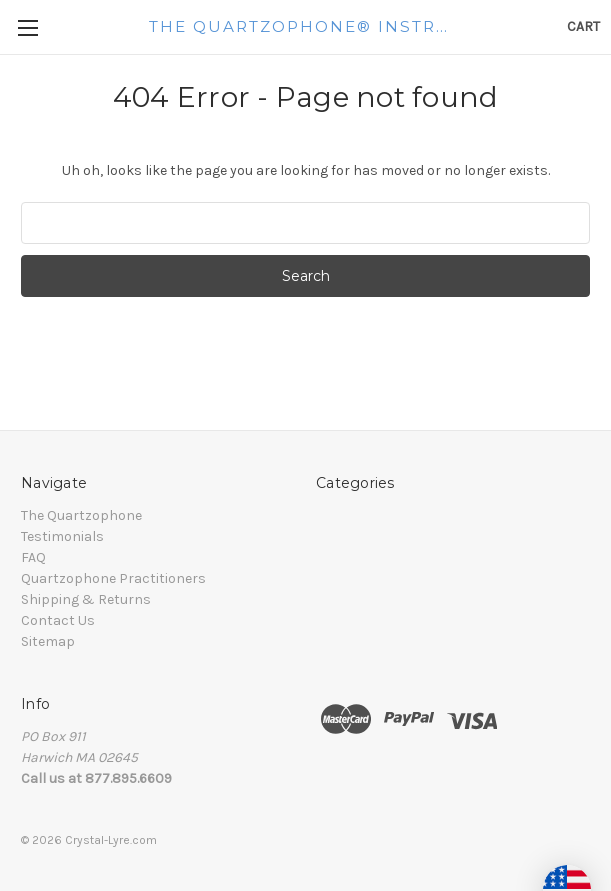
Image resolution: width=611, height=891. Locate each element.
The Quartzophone (81, 515)
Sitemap (48, 641)
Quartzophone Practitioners (113, 578)
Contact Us (58, 620)
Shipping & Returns (86, 599)
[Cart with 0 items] (583, 26)
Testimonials (62, 536)
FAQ (33, 557)
